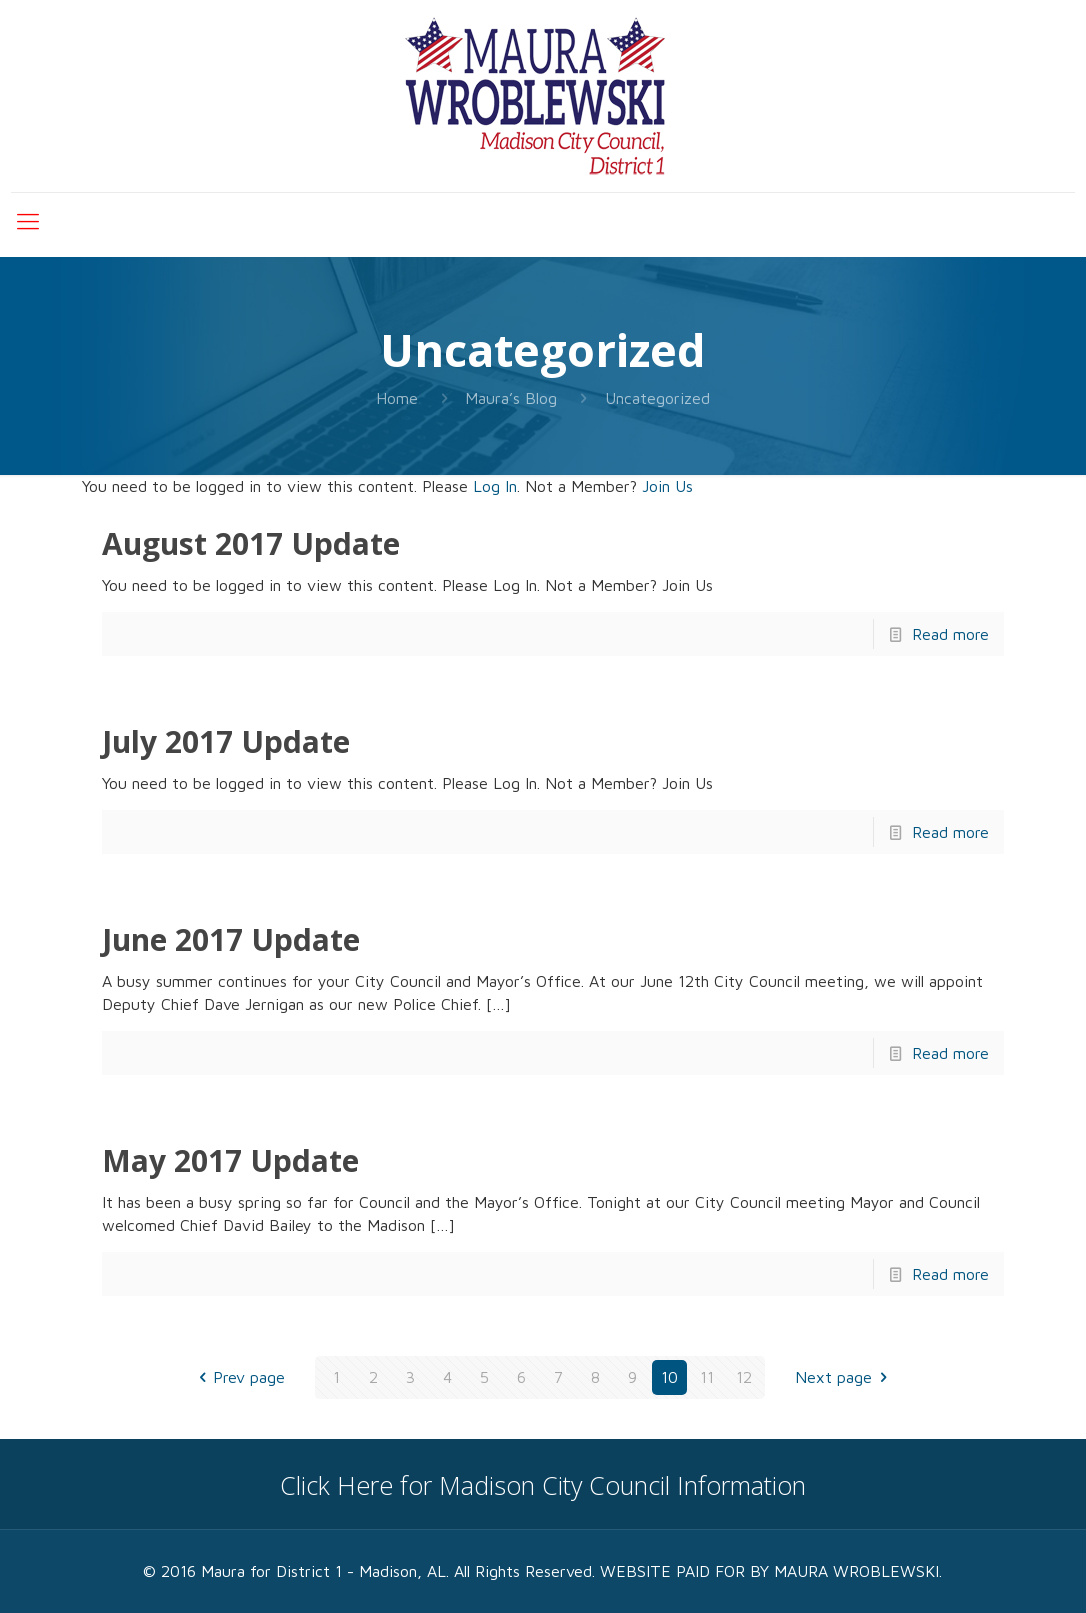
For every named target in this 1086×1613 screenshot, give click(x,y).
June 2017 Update (231, 939)
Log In (495, 486)
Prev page (238, 1377)
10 (669, 1377)
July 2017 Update (226, 741)
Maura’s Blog (511, 398)
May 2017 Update (230, 1160)
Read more (950, 634)
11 (707, 1377)
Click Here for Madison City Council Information (543, 1485)
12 (744, 1377)
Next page (844, 1377)
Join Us (667, 486)
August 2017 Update (251, 543)
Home (397, 398)
